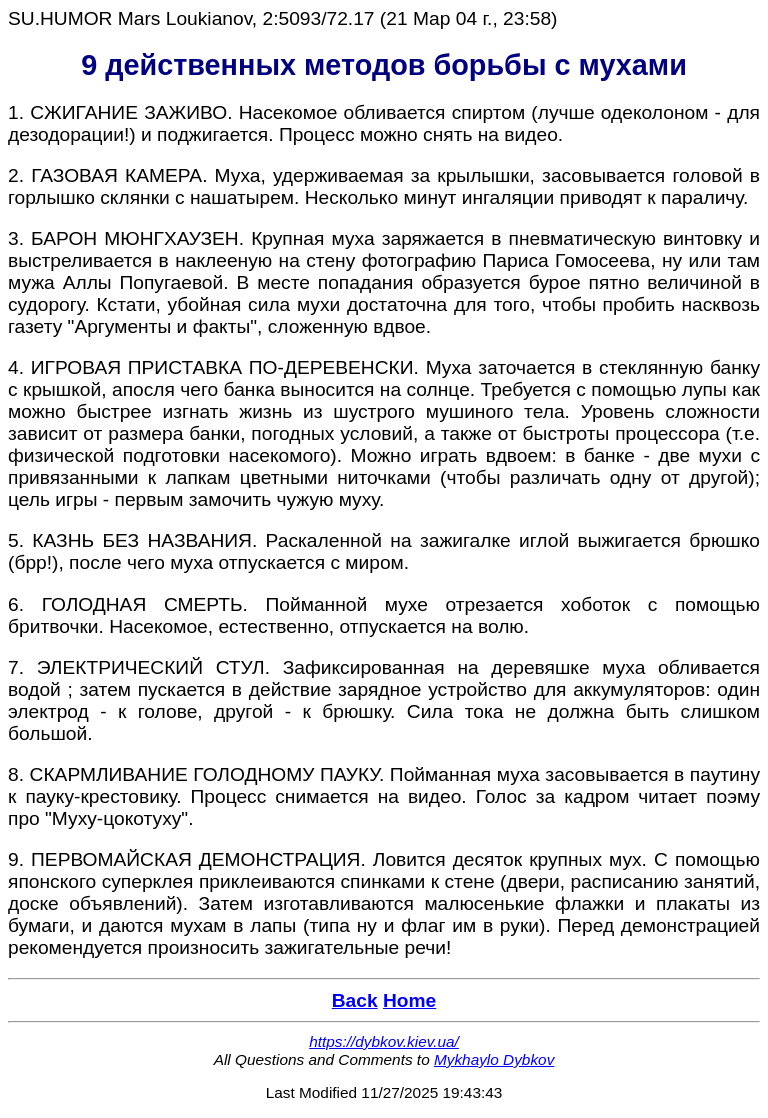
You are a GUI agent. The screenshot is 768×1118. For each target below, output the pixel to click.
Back (355, 1000)
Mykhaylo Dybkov (494, 1059)
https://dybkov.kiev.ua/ (384, 1041)
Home (409, 1000)
